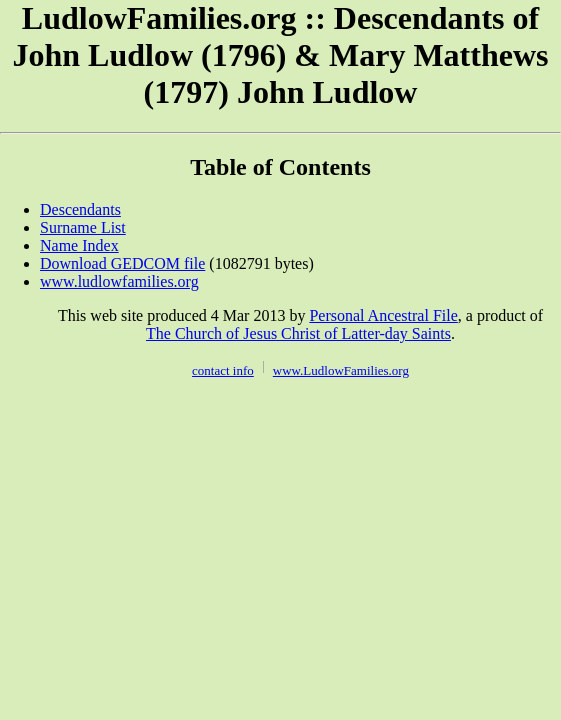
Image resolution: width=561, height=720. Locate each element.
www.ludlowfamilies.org (119, 281)
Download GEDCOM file (122, 263)
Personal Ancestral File (383, 315)
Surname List (83, 227)
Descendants (80, 209)
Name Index (79, 245)
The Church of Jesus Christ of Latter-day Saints (298, 333)
